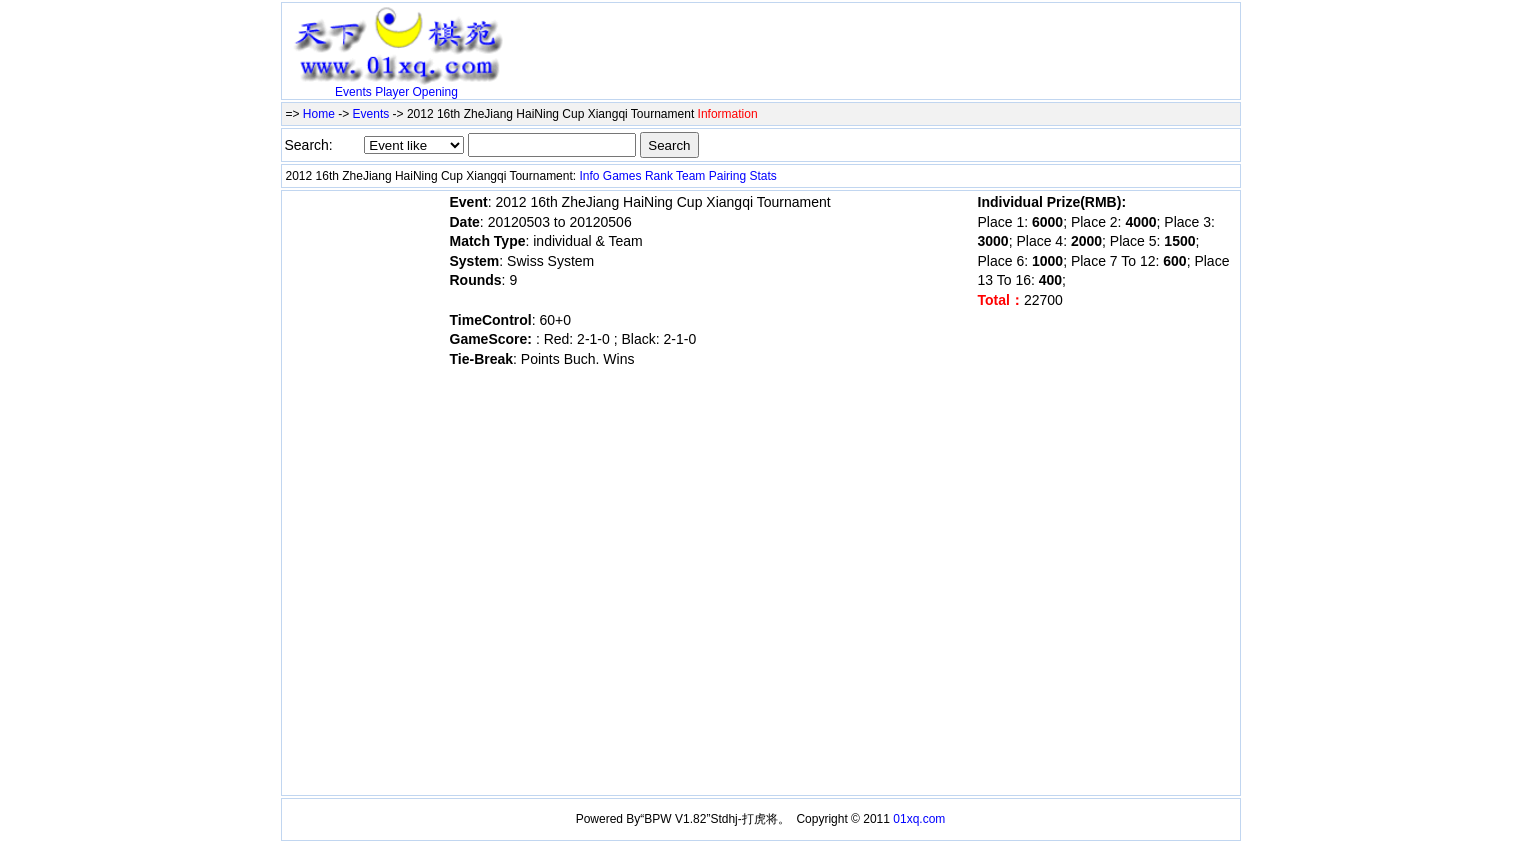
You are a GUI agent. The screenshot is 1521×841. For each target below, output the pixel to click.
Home (319, 114)
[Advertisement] (746, 37)
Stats (762, 176)
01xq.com (919, 819)
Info (589, 176)
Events (353, 92)
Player (392, 92)
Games (622, 176)
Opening (435, 92)
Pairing (727, 176)
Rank (659, 176)
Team (690, 176)
